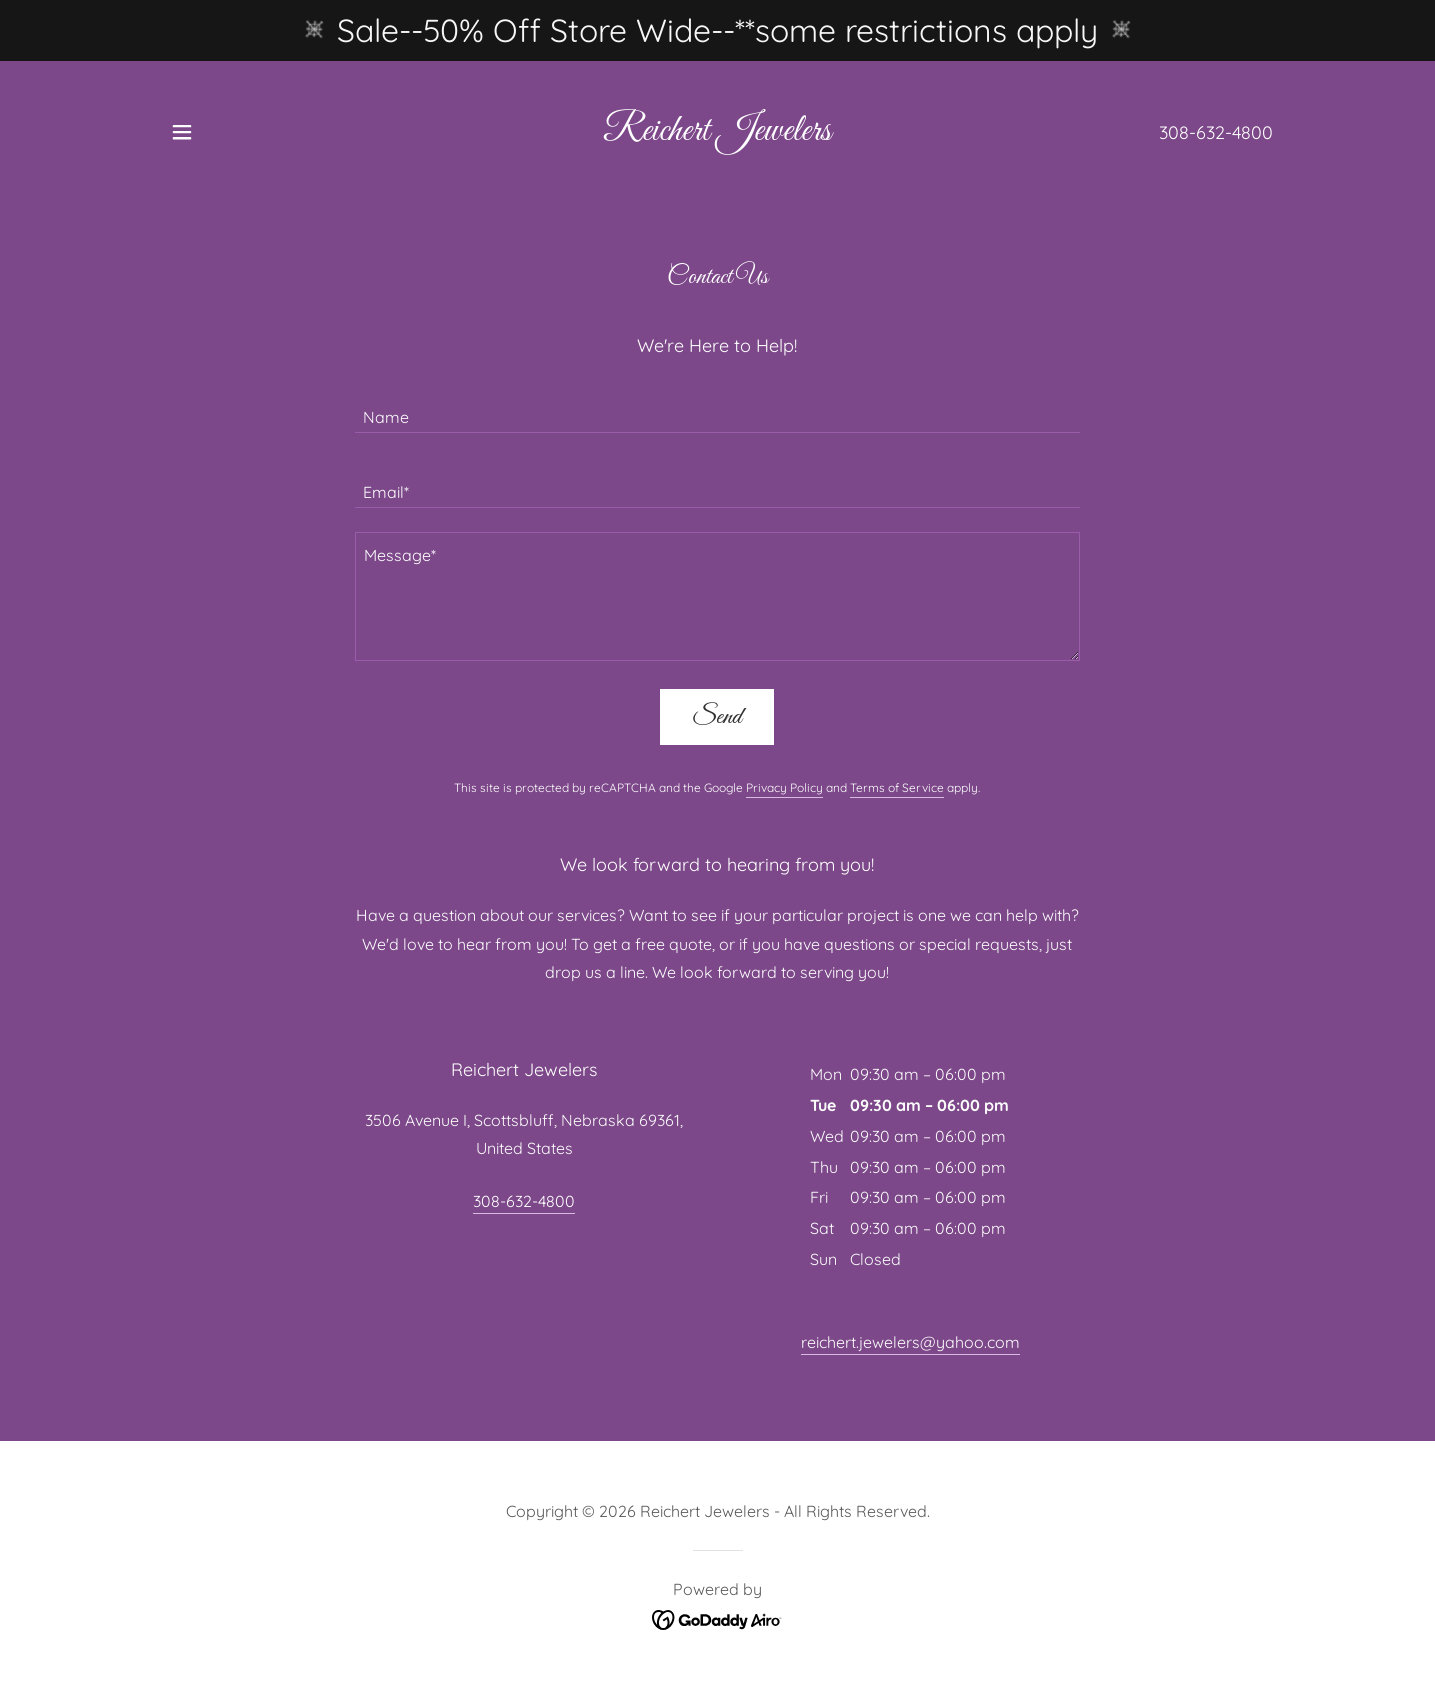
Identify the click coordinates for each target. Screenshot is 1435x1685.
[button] (182, 132)
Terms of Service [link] (897, 787)
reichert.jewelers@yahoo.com (910, 1342)
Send (717, 717)
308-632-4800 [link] (1216, 132)
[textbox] (717, 407)
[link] (717, 134)
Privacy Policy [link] (784, 787)
